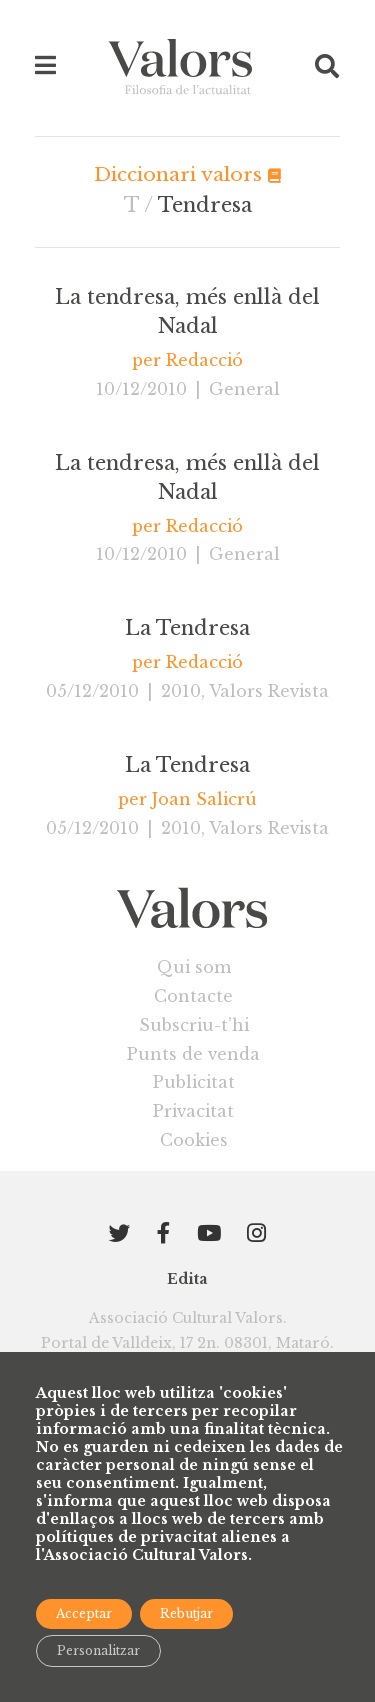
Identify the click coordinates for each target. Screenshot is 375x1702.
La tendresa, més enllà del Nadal (187, 311)
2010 (181, 691)
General (244, 389)
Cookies (194, 1140)
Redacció (204, 360)
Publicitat (194, 1082)
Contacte (193, 996)
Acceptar (84, 1613)
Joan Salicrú (204, 799)
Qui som (194, 967)
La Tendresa (187, 628)
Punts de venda (193, 1054)
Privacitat (193, 1111)
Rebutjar (186, 1613)
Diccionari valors (187, 174)
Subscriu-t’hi (194, 1025)
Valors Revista (269, 691)
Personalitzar (98, 1650)
